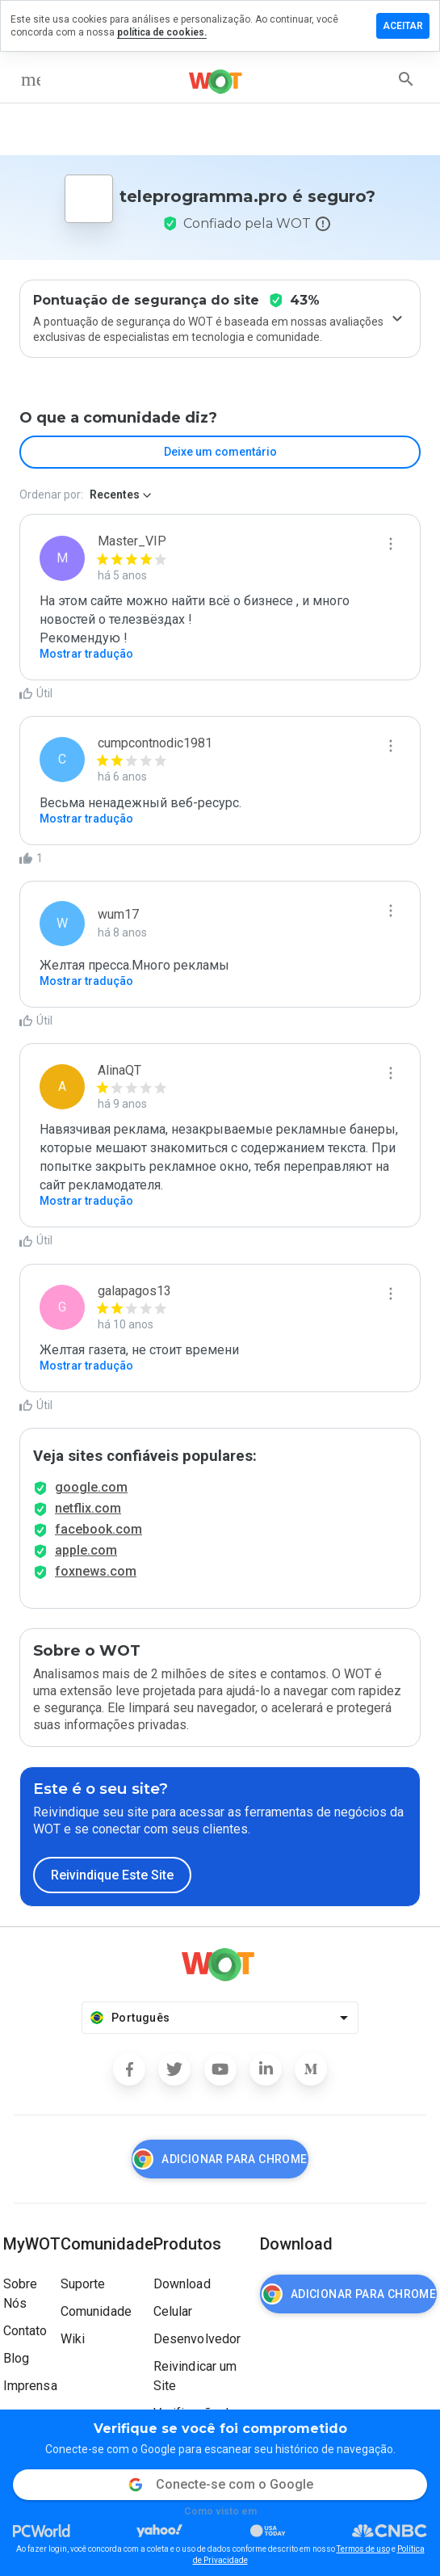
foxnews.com (95, 1571)
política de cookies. (162, 32)
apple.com (86, 1550)
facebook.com (98, 1529)
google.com (91, 1487)
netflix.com (88, 1508)
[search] (406, 79)
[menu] (30, 79)
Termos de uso (363, 2548)
